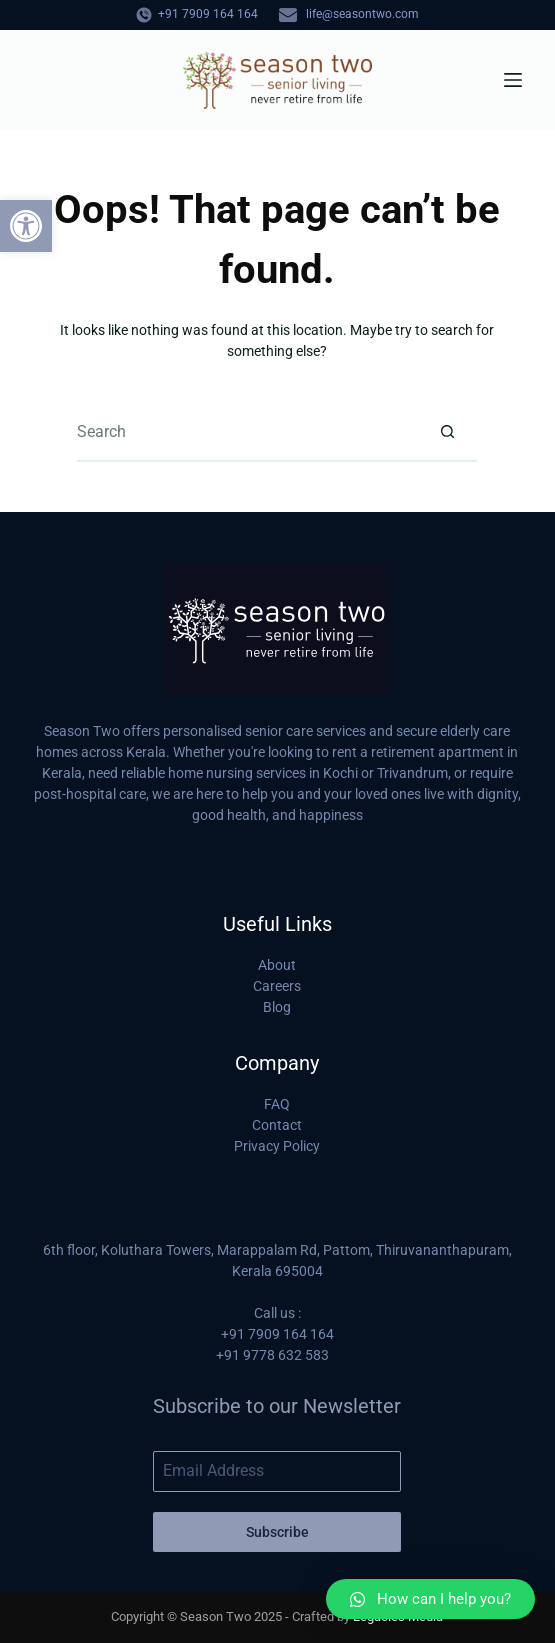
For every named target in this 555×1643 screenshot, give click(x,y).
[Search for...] (247, 432)
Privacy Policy (277, 1146)
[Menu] (513, 80)
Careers (277, 986)
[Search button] (447, 432)
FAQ (277, 1104)
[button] (26, 226)
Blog (277, 1007)
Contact (277, 1125)
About (277, 965)
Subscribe (277, 1532)
